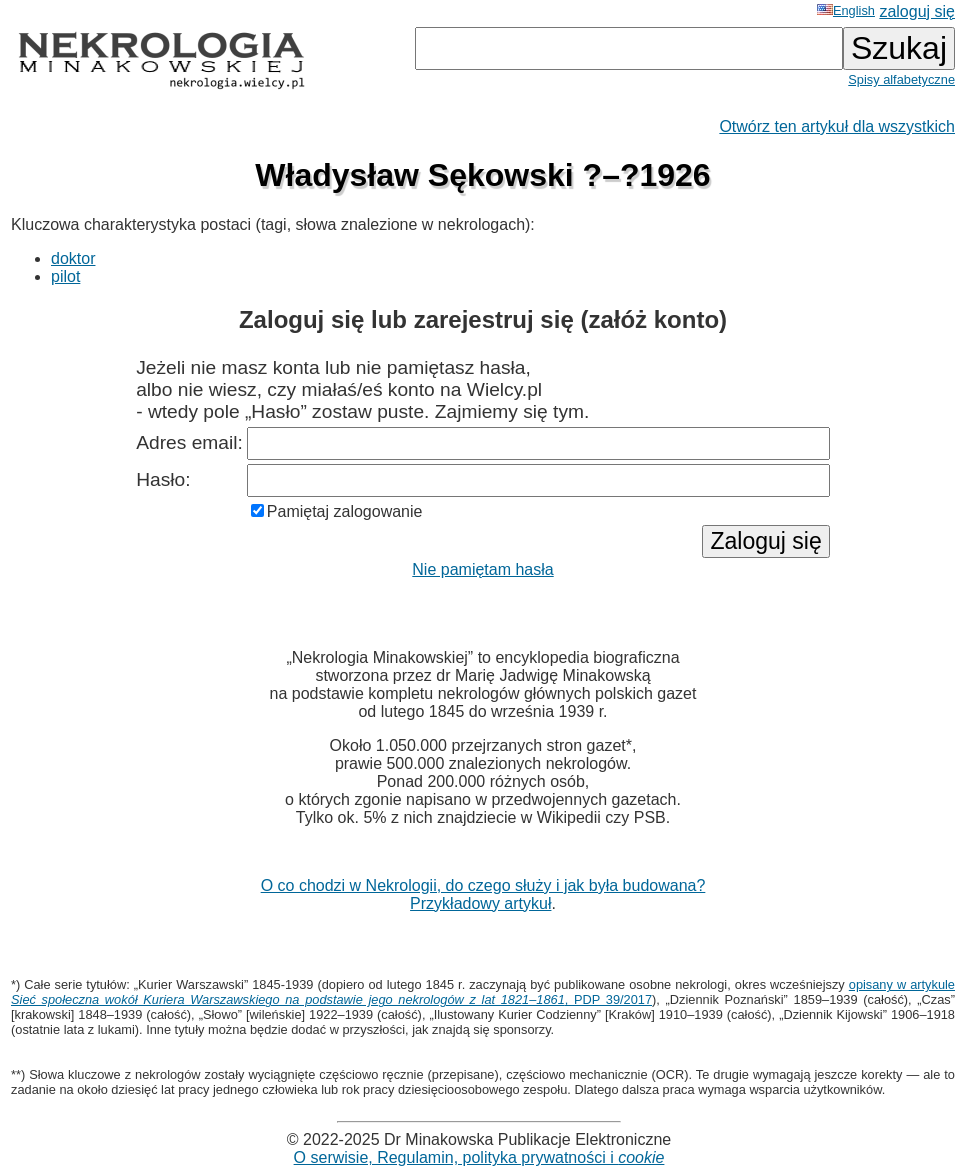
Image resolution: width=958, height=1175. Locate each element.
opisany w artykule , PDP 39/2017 (483, 992)
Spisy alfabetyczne (901, 79)
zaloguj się (917, 11)
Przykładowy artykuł (480, 903)
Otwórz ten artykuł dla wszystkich (837, 126)
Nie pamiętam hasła (482, 569)
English (846, 10)
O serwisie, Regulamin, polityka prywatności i (479, 1157)
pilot (65, 276)
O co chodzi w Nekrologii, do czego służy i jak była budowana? (483, 885)
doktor (73, 258)
